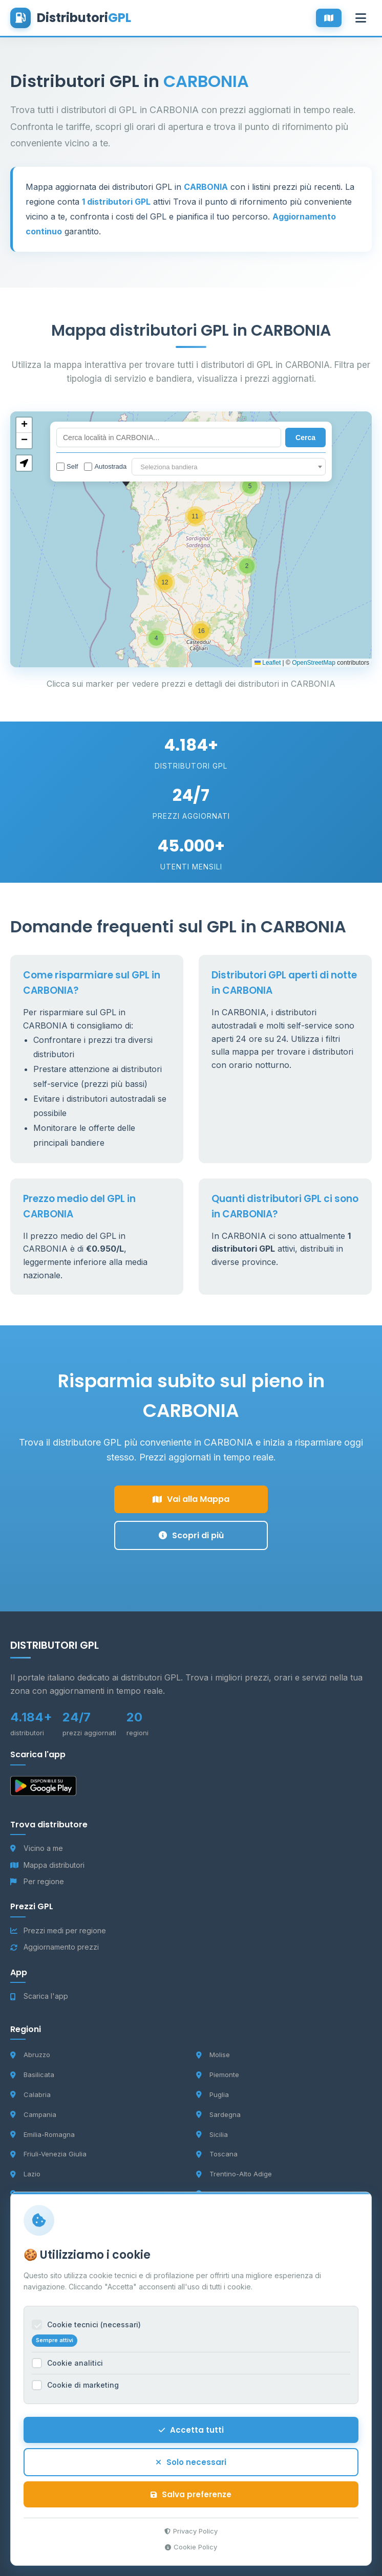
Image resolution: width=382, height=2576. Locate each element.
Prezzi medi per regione (58, 1930)
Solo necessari (191, 2470)
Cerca (305, 437)
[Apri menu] (360, 18)
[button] (250, 486)
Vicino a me (36, 1848)
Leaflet (267, 662)
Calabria (30, 2094)
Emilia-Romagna (42, 2134)
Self (67, 467)
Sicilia (212, 2134)
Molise (213, 2054)
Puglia (212, 2094)
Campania (33, 2114)
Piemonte (217, 2074)
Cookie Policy (191, 2554)
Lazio (25, 2174)
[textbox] (228, 467)
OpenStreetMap (313, 662)
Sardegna (218, 2114)
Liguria (27, 2194)
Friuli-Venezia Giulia (48, 2154)
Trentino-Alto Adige (234, 2174)
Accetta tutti (191, 2438)
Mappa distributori (47, 1865)
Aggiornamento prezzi (54, 1946)
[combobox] (229, 466)
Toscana (217, 2154)
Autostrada (105, 467)
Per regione (37, 1881)
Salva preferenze (191, 2502)
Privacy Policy (191, 2539)
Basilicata (32, 2074)
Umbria (214, 2194)
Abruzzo (30, 2054)
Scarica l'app (39, 1996)
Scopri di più (191, 1535)
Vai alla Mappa (191, 1499)
